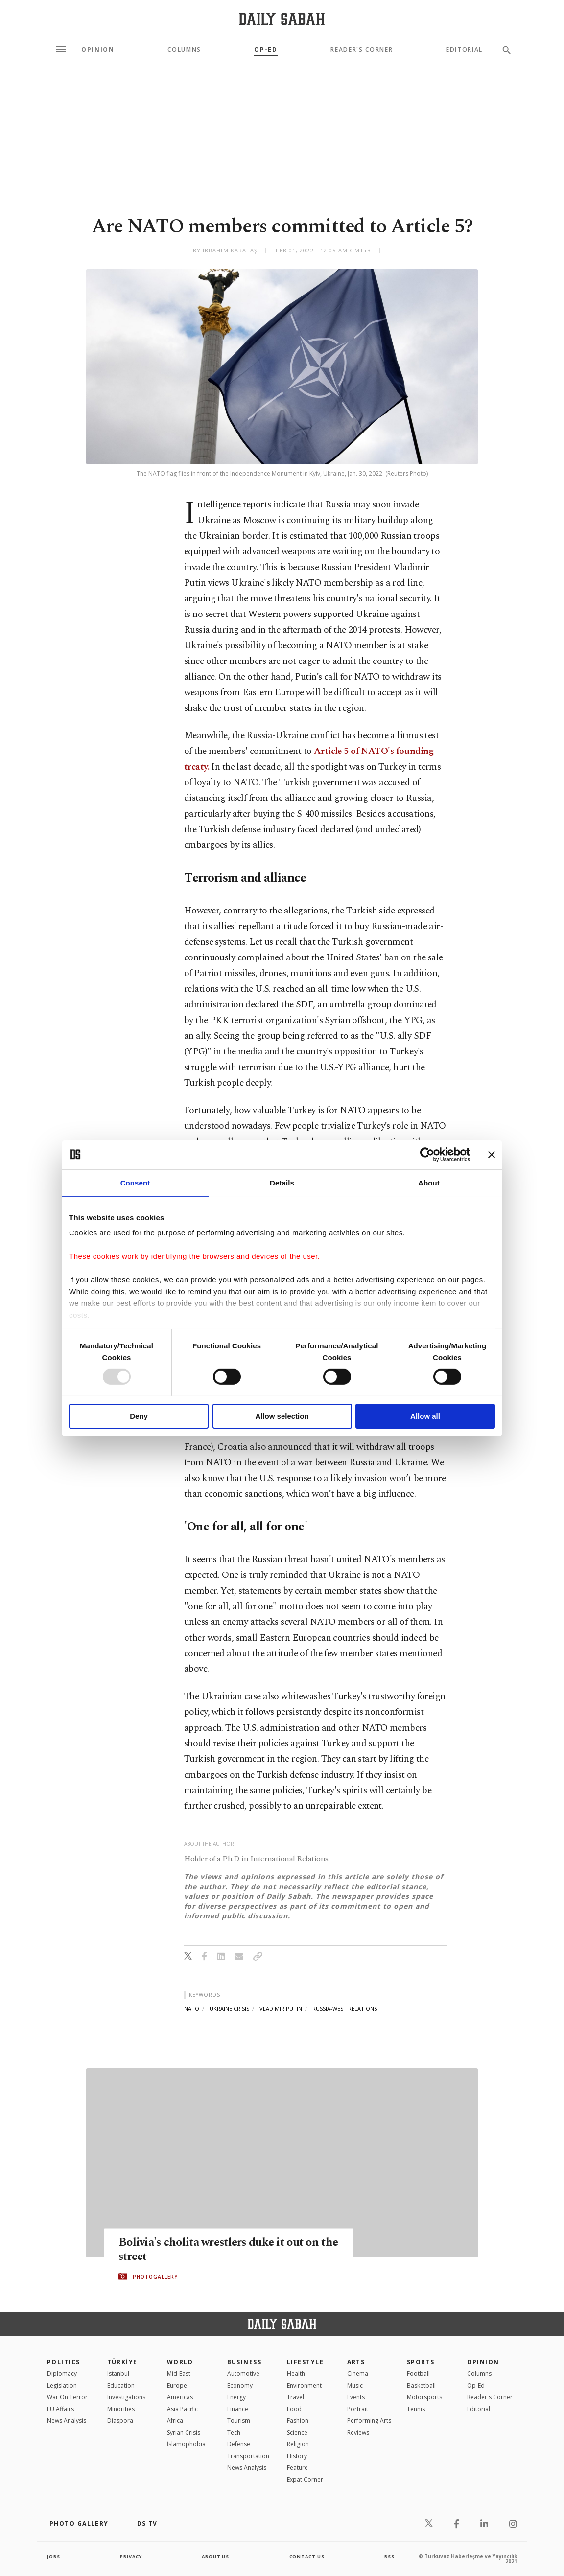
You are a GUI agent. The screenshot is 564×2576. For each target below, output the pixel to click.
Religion (298, 2444)
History (297, 2456)
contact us (307, 2556)
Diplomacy (62, 2374)
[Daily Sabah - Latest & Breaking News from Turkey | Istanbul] (282, 19)
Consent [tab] (135, 1182)
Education (121, 2385)
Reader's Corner (361, 50)
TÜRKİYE (122, 2362)
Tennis (416, 2409)
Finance (237, 2409)
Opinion (98, 50)
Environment (304, 2385)
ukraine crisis (229, 2008)
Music (355, 2385)
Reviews (358, 2432)
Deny (139, 1416)
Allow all (425, 1416)
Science (297, 2432)
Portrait (357, 2409)
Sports (421, 2362)
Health (296, 2374)
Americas (180, 2397)
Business (244, 2362)
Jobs (54, 2556)
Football (418, 2374)
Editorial (464, 50)
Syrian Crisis (183, 2432)
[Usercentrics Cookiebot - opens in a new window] (427, 1154)
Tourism (238, 2420)
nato (191, 2008)
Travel (295, 2397)
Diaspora (120, 2420)
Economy (240, 2385)
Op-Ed (265, 50)
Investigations (126, 2397)
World (180, 2362)
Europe (177, 2385)
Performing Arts (369, 2420)
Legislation (62, 2385)
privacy (130, 2556)
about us (215, 2556)
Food (294, 2409)
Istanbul (118, 2374)
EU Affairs (60, 2409)
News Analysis (66, 2420)
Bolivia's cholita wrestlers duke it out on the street (223, 2249)
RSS (389, 2556)
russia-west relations (344, 2008)
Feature (297, 2467)
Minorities (121, 2409)
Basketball (421, 2385)
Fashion (297, 2420)
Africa (175, 2420)
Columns (184, 50)
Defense (238, 2444)
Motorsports (424, 2397)
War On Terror (67, 2397)
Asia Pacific (182, 2409)
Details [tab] (282, 1182)
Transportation (248, 2456)
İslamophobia (186, 2444)
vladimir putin (280, 2008)
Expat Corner (305, 2479)
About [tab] (429, 1182)
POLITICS (63, 2362)
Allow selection (281, 1416)
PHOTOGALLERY (155, 2276)
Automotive (243, 2374)
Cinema (357, 2374)
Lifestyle (305, 2362)
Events (356, 2397)
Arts (356, 2362)
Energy (236, 2397)
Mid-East (178, 2374)
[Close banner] (491, 1154)
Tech (233, 2432)
